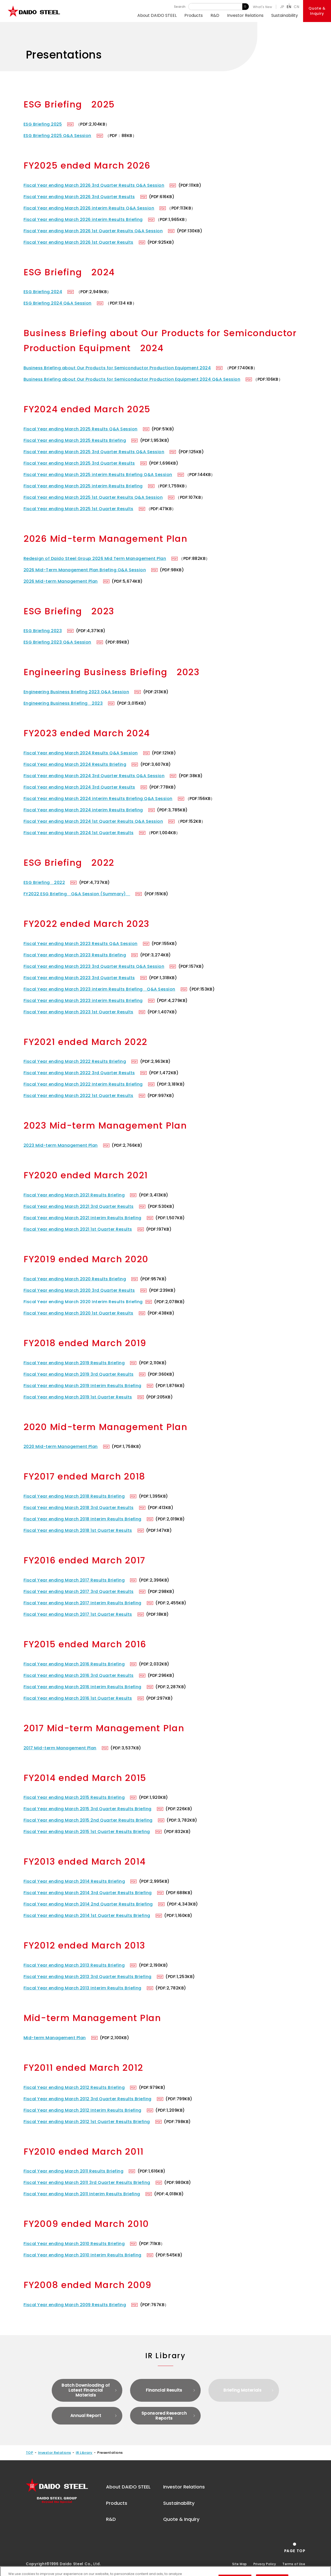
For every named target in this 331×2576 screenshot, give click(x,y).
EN (289, 7)
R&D (214, 15)
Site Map (239, 2564)
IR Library (84, 2452)
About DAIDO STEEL (157, 15)
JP (282, 7)
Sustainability (284, 15)
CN (296, 7)
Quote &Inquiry (317, 11)
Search (245, 6)
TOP (29, 2452)
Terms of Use (293, 2564)
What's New (262, 7)
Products (193, 15)
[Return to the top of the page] (294, 2548)
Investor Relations (245, 15)
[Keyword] (215, 6)
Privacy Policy (264, 2564)
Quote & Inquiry (181, 2519)
